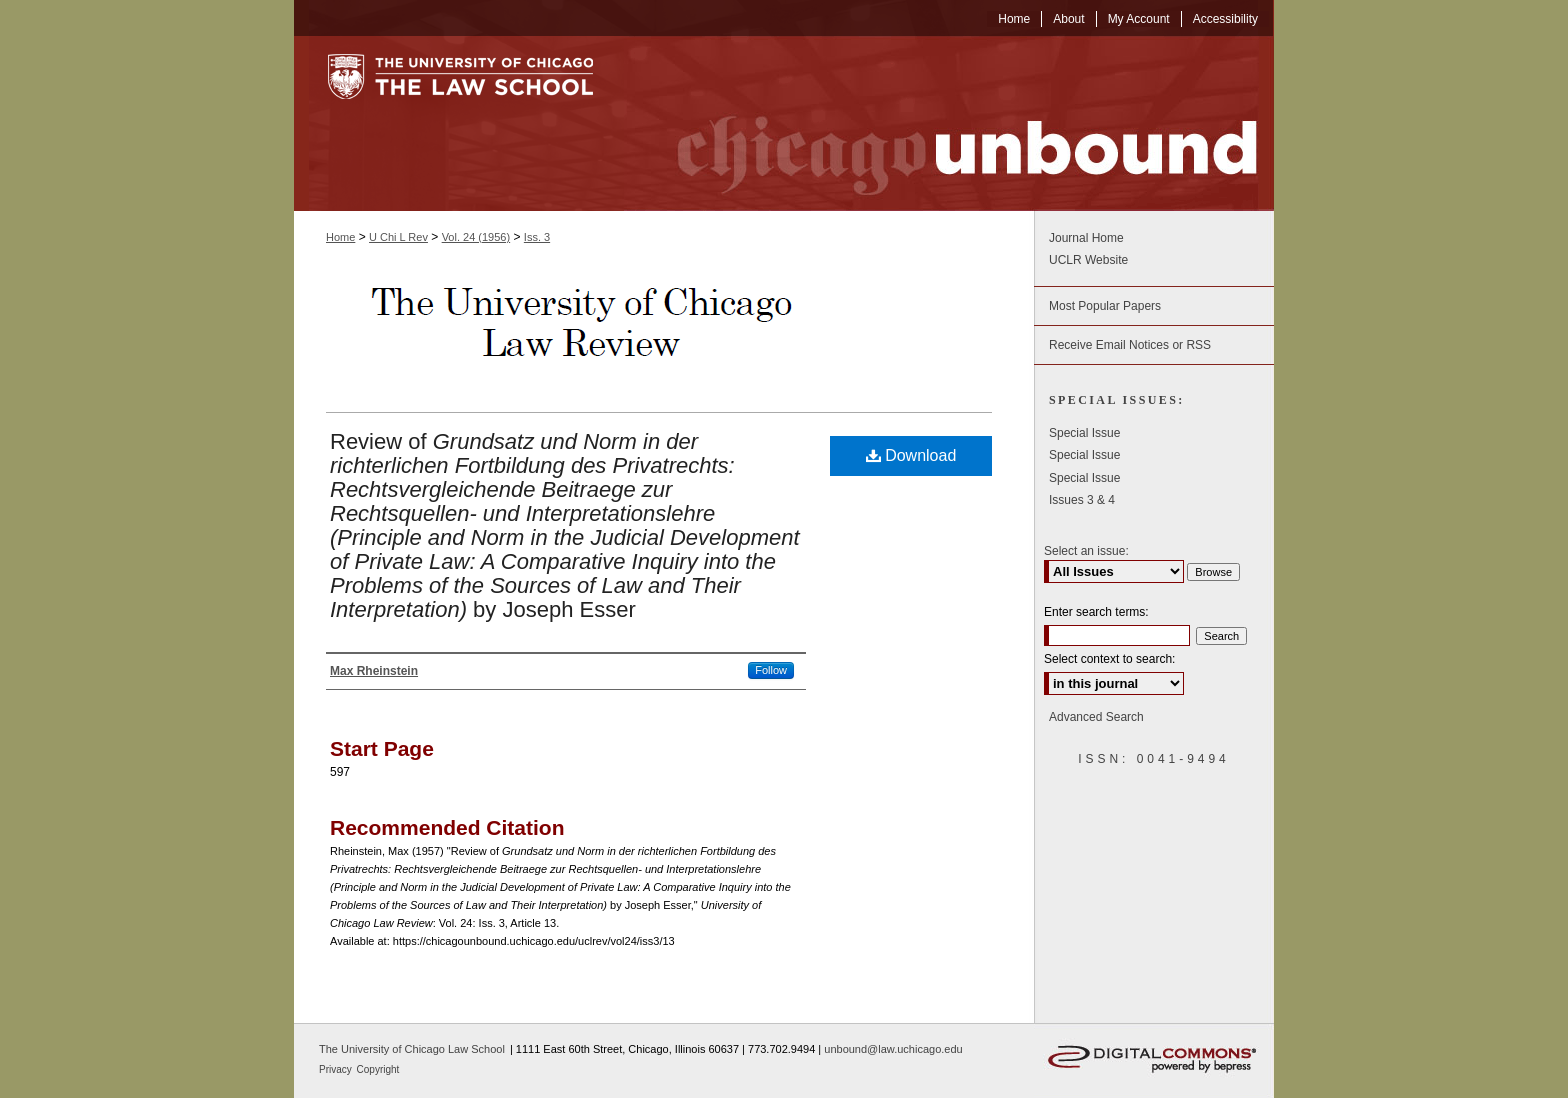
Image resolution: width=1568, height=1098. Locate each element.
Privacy (337, 1069)
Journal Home (1086, 238)
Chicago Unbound (949, 123)
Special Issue (1084, 433)
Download (911, 455)
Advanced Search (1096, 717)
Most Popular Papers (1105, 306)
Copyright (378, 1069)
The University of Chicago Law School (412, 1049)
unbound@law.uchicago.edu (893, 1049)
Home (340, 237)
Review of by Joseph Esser (565, 525)
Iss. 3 (537, 237)
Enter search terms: (1096, 612)
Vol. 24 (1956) (476, 237)
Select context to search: (1109, 659)
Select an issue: (1086, 551)
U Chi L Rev (398, 237)
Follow (771, 670)
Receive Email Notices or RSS (1130, 345)
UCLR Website (1088, 260)
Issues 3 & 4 (1082, 500)
